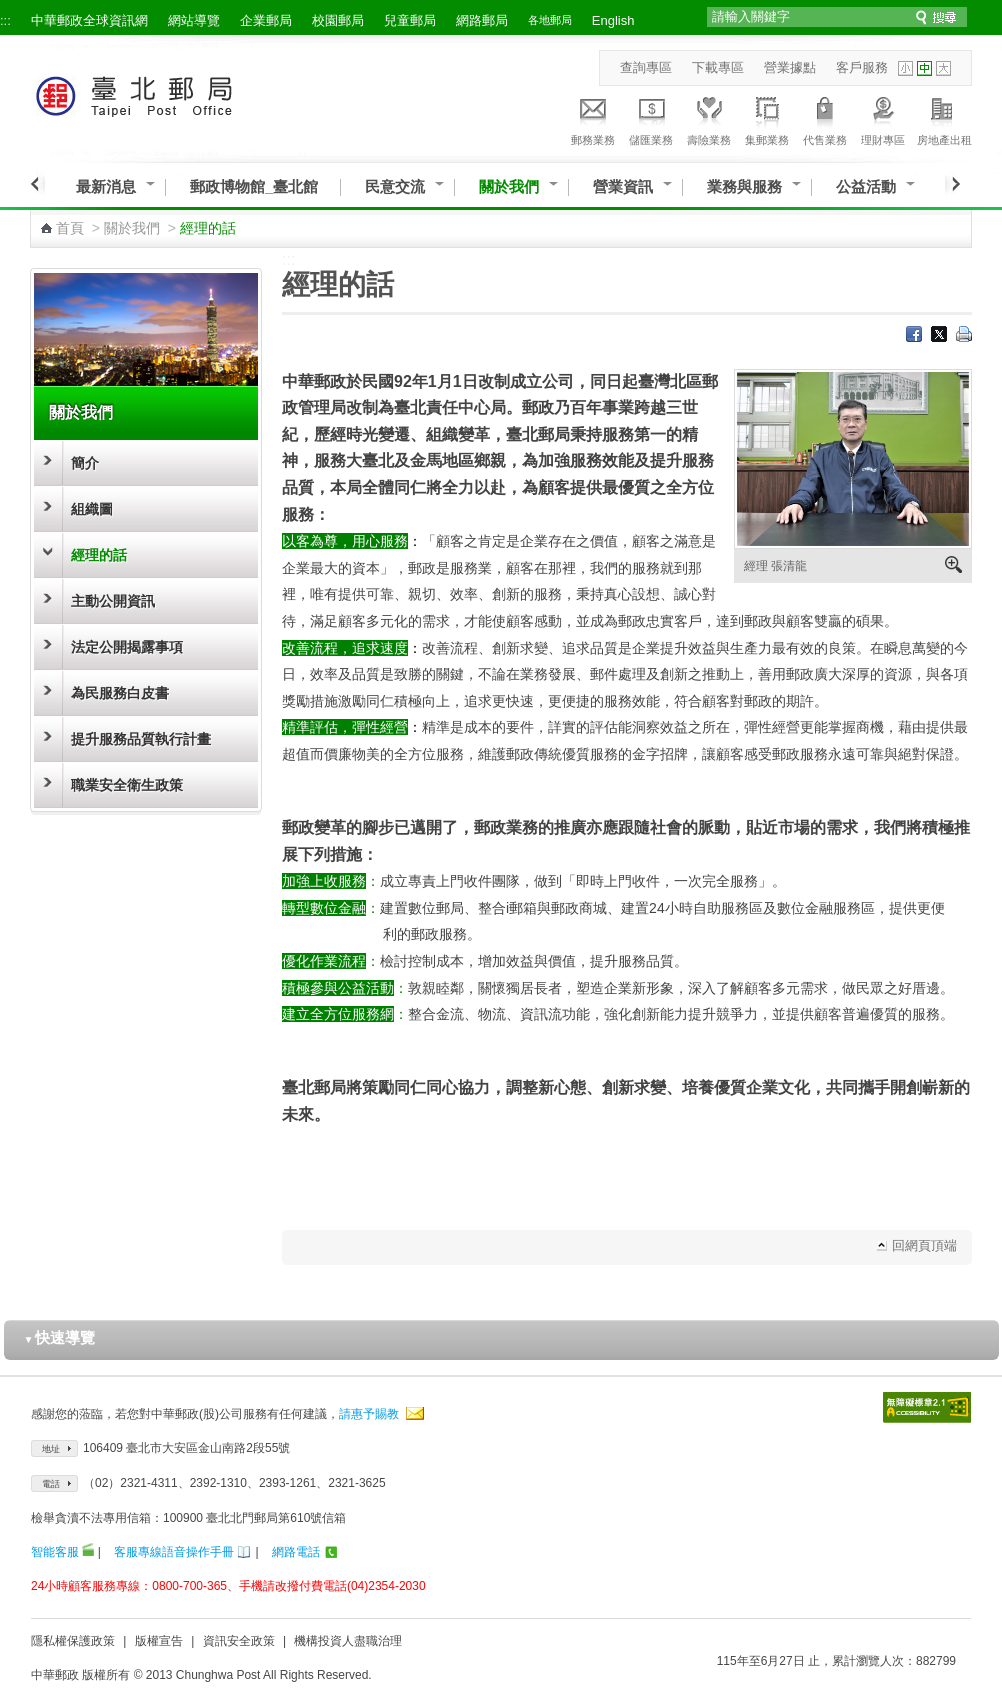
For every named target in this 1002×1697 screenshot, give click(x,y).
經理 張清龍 (775, 566)
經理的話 (99, 555)
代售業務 (825, 118)
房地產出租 (944, 118)
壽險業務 (709, 118)
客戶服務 (862, 67)
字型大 (943, 68)
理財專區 (883, 118)
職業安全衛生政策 (127, 785)
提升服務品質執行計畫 (141, 739)
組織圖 (92, 509)
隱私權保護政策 (73, 1641)
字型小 (905, 68)
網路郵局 (482, 20)
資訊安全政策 (239, 1641)
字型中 (924, 68)
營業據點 (790, 67)
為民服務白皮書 (120, 693)
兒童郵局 (410, 20)
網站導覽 (194, 20)
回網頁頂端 (924, 1245)
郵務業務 (593, 118)
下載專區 (718, 67)
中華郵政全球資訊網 (89, 20)
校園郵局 (338, 20)
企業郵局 (266, 20)
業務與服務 (744, 186)
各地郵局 (550, 20)
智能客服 (55, 1552)
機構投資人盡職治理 (348, 1641)
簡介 (85, 463)
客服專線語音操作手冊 (174, 1552)
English (613, 20)
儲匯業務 (651, 118)
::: (5, 20)
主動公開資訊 (113, 601)
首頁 (70, 228)
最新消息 (106, 186)
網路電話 (296, 1552)
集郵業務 (767, 118)
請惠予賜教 (369, 1414)
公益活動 (866, 186)
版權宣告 (159, 1641)
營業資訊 (623, 186)
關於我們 (509, 186)
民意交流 (395, 186)
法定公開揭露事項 (127, 647)
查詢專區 (646, 67)
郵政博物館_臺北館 (254, 186)
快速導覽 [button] (60, 1337)
